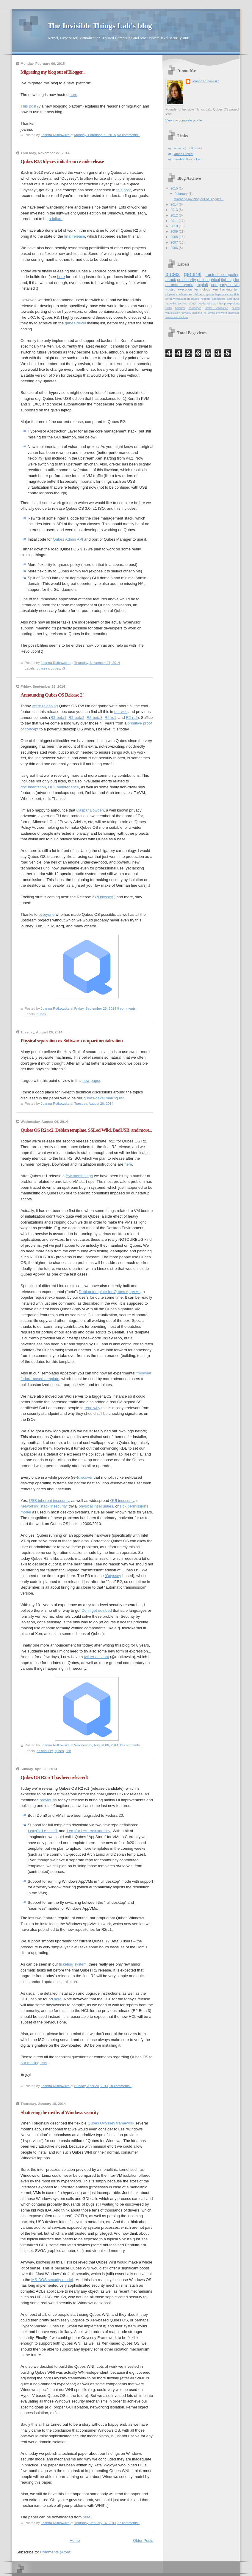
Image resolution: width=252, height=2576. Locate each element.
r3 (63, 668)
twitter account (96, 1657)
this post (123, 190)
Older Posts (143, 2540)
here (73, 94)
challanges (195, 308)
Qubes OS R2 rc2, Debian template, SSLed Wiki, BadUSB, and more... (86, 1130)
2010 (174, 226)
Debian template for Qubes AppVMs (109, 1291)
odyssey (43, 668)
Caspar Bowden (90, 810)
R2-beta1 (58, 717)
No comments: (128, 135)
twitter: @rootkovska (187, 148)
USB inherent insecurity (49, 1500)
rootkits (201, 303)
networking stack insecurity (43, 1506)
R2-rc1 (110, 717)
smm (168, 298)
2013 (174, 209)
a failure (55, 219)
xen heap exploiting (226, 303)
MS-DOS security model (52, 2279)
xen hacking (222, 289)
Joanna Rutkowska (205, 81)
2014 (174, 204)
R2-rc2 (131, 717)
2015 (174, 188)
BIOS (168, 308)
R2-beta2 (76, 717)
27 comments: (128, 2523)
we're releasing (45, 706)
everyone (46, 914)
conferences (184, 294)
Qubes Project (183, 154)
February (181, 193)
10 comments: (120, 2086)
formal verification (216, 308)
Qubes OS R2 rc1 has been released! (54, 1777)
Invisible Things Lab (187, 159)
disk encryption (203, 294)
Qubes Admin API (68, 539)
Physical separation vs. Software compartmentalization (72, 1041)
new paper (91, 1080)
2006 (174, 248)
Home (75, 2540)
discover (85, 1477)
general (192, 274)
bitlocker (180, 308)
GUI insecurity (122, 1500)
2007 (174, 242)
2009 (174, 231)
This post (28, 106)
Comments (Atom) (55, 2552)
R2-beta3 (94, 717)
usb (68, 1751)
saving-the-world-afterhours (224, 312)
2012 (174, 215)
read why (92, 1408)
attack (170, 279)
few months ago (79, 1176)
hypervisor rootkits (227, 294)
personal (197, 312)
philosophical (208, 279)
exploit (202, 284)
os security (45, 1751)
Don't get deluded (97, 1610)
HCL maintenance (63, 787)
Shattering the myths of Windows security (59, 2112)
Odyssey (105, 897)
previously (48, 1800)
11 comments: (130, 1745)
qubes (55, 668)
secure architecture (176, 317)
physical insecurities (96, 1506)
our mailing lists (34, 2063)
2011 (174, 220)
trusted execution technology (187, 289)
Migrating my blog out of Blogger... (53, 72)
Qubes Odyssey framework (110, 2123)
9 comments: (127, 1008)
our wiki (120, 711)
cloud (191, 303)
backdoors (219, 298)
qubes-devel (75, 323)
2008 (174, 237)
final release (74, 236)
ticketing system (72, 1964)
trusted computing (223, 274)
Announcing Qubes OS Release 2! (52, 695)
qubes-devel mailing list (104, 1098)
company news (225, 284)
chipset (170, 294)
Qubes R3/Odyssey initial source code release (62, 161)
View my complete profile (183, 120)
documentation (33, 787)
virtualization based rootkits (191, 298)
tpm (237, 289)
